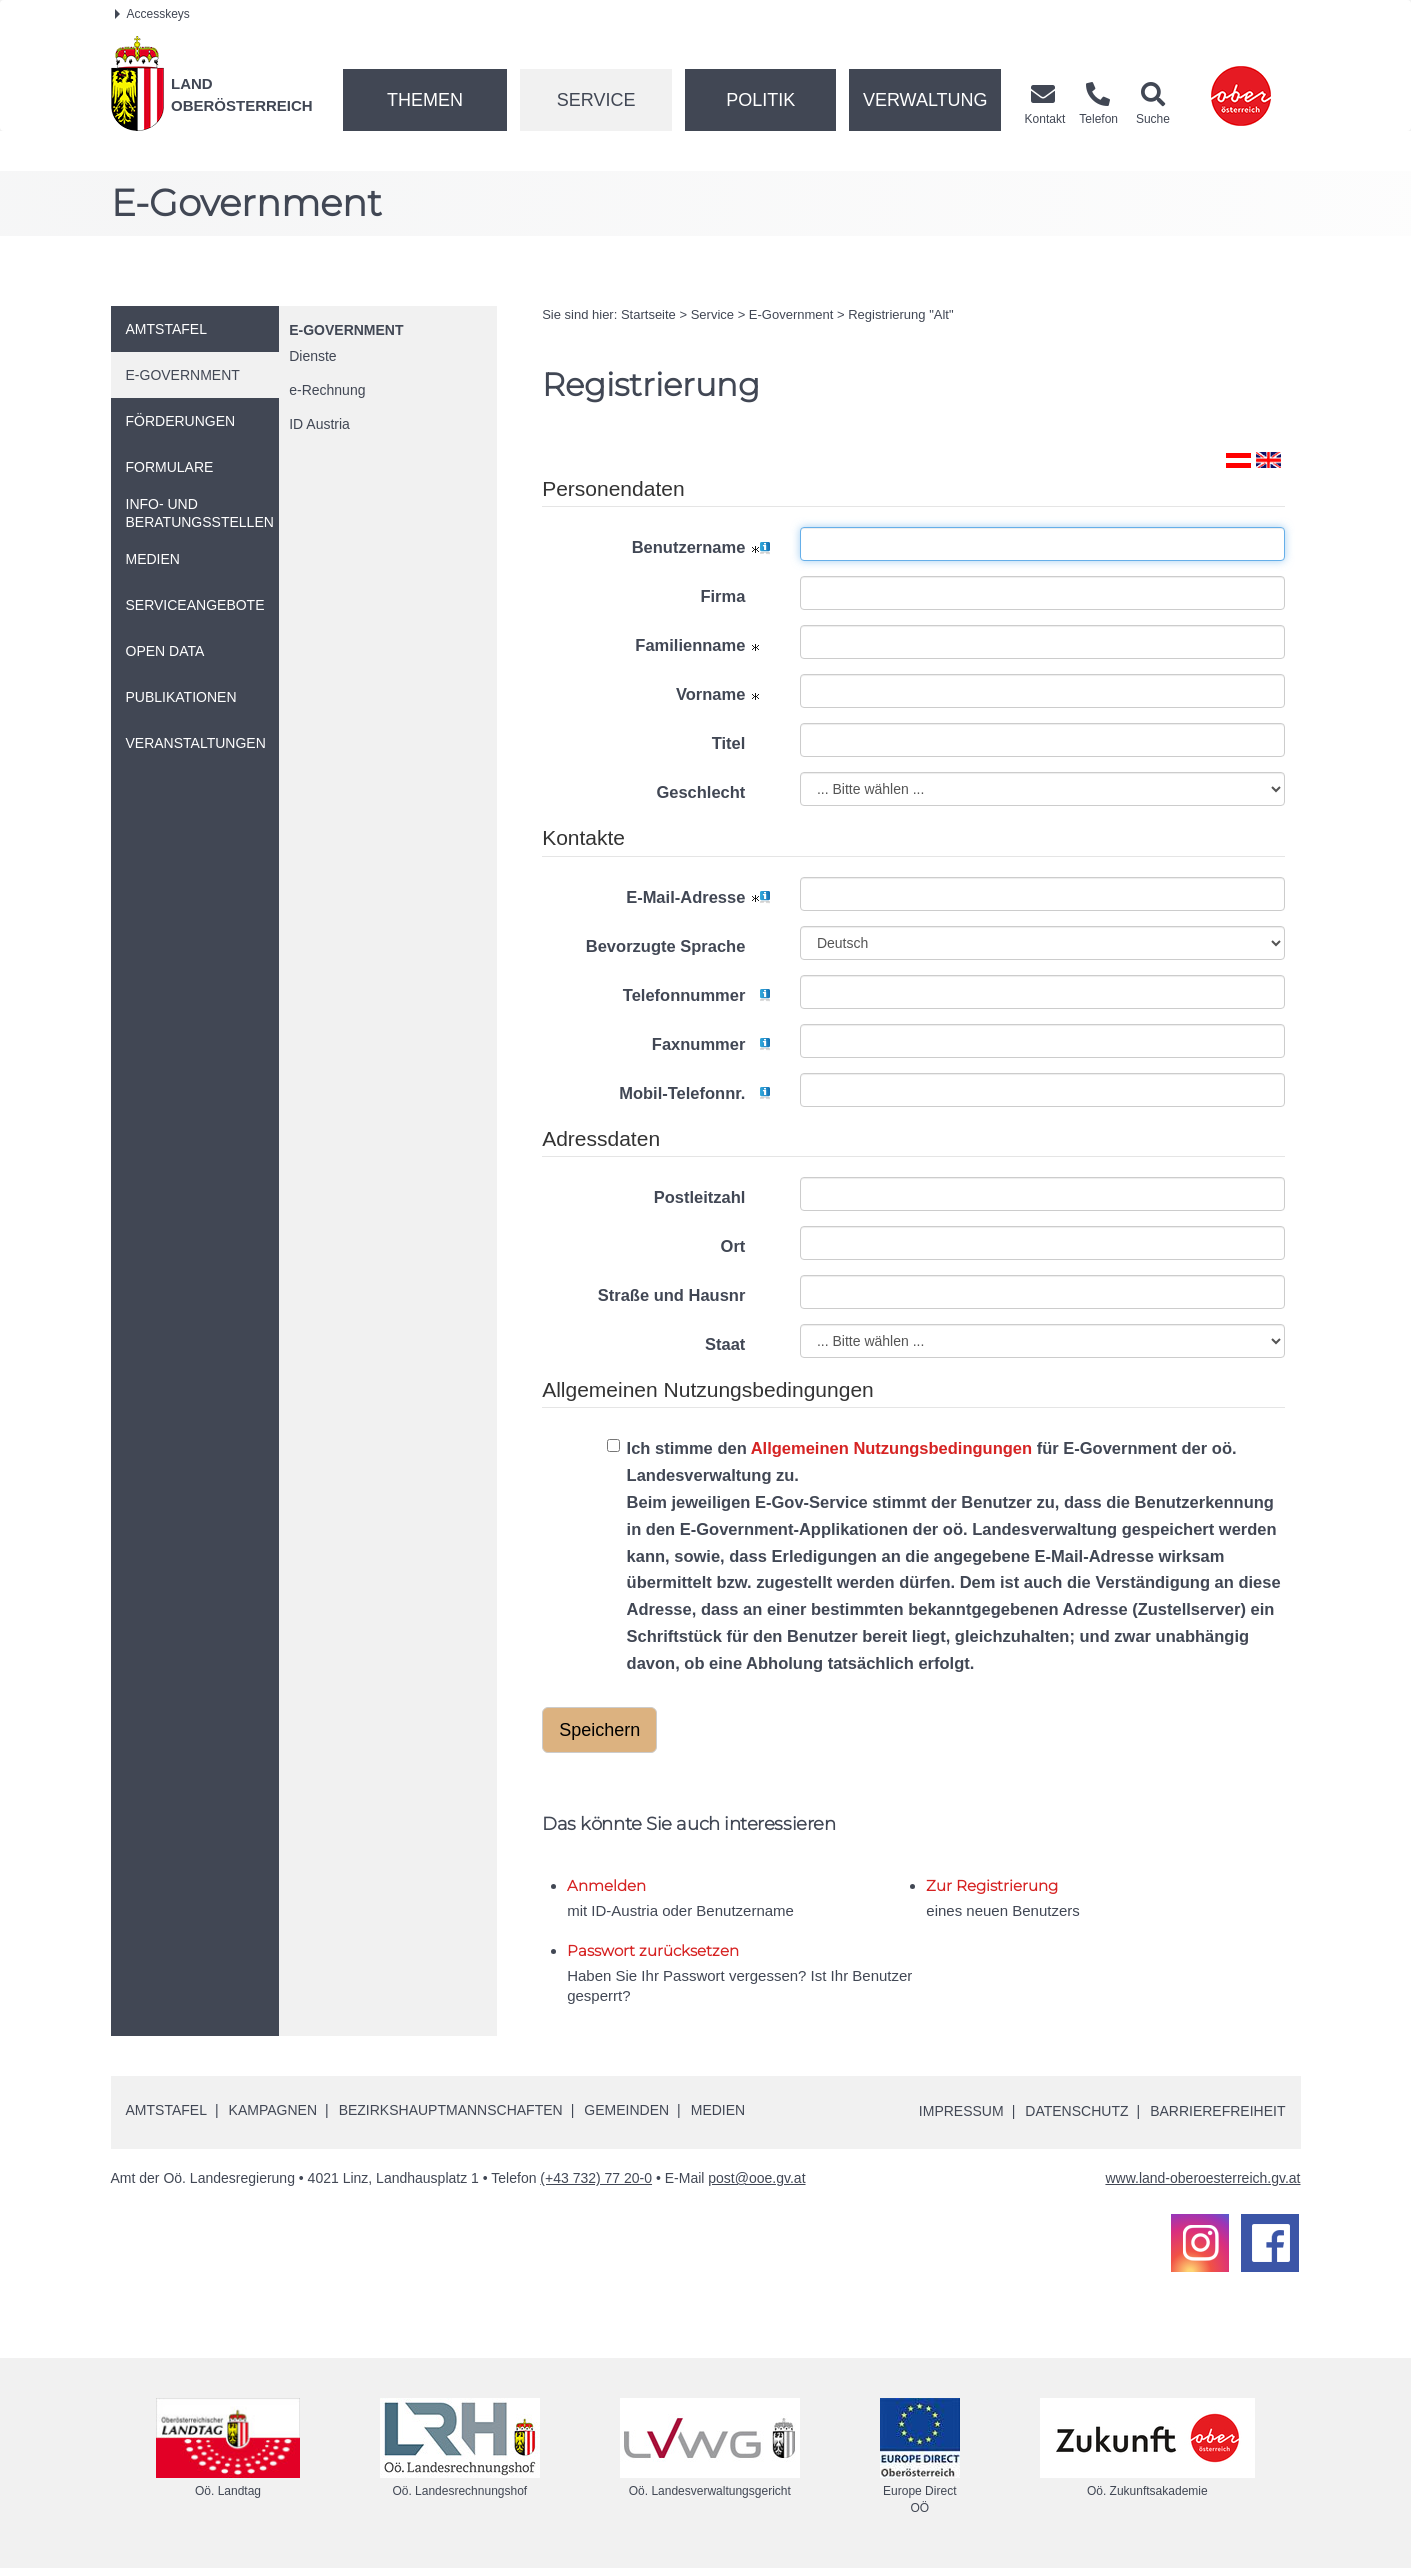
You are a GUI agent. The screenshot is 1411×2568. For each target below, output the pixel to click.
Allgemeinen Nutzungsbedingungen (891, 1448)
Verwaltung (925, 100)
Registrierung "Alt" (900, 314)
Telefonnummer (696, 995)
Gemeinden (626, 2110)
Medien (718, 2110)
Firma (735, 596)
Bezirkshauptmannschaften (451, 2110)
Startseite (648, 314)
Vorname (723, 694)
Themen (425, 100)
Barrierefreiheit (1217, 2111)
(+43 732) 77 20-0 (596, 2178)
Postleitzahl (712, 1197)
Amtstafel (166, 2110)
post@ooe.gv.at (756, 2178)
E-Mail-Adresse (698, 897)
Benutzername (701, 547)
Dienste (312, 356)
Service (596, 100)
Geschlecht (713, 792)
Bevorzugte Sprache (678, 946)
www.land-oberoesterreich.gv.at (1202, 2178)
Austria (319, 424)
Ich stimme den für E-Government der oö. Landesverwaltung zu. (946, 1558)
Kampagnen (273, 2110)
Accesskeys (152, 14)
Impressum (961, 2111)
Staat (737, 1344)
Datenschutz (1076, 2111)
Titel (741, 743)
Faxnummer (711, 1044)
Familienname (702, 645)
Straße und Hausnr (684, 1295)
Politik (760, 100)
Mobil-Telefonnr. (694, 1093)
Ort (745, 1246)
